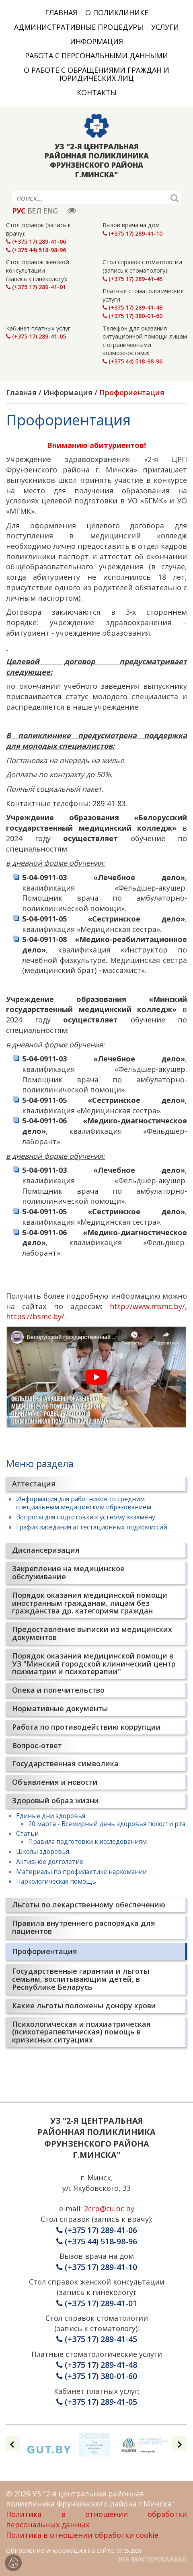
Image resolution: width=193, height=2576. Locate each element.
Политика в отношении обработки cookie (82, 2535)
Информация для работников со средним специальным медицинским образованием (83, 1502)
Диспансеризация (46, 1550)
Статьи (27, 1833)
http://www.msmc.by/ (147, 1306)
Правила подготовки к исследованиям (87, 1841)
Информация (96, 41)
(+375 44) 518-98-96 (36, 250)
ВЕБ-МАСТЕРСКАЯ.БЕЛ (152, 2559)
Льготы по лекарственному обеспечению (88, 1904)
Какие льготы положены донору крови (84, 2005)
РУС (18, 211)
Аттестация (33, 1483)
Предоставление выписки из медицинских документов (92, 1633)
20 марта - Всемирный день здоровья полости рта (106, 1823)
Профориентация (44, 1951)
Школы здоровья (42, 1851)
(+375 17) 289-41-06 (36, 241)
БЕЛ (34, 211)
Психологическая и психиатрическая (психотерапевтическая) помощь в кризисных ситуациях (81, 2032)
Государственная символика (65, 1763)
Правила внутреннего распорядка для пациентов (83, 1927)
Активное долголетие (49, 1861)
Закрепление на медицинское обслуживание (68, 1572)
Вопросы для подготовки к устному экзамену (85, 1517)
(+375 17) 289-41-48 (132, 307)
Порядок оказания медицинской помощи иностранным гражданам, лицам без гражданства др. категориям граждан (89, 1603)
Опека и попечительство (58, 1690)
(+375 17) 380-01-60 (132, 316)
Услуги (165, 27)
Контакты (97, 92)
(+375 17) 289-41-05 (36, 336)
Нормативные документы (60, 1708)
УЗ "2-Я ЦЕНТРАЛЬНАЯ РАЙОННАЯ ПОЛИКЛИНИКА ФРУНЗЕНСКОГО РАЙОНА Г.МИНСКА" (97, 160)
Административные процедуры (78, 27)
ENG (50, 211)
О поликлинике (116, 12)
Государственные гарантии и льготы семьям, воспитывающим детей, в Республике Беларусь (80, 1979)
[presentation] (12, 2443)
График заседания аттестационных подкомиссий (91, 1527)
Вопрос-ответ (37, 1745)
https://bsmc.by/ (35, 1316)
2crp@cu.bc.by (109, 2208)
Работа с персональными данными (96, 55)
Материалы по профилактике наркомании (81, 1871)
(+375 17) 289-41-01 (36, 287)
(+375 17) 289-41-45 (132, 279)
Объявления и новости (55, 1782)
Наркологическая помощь (56, 1881)
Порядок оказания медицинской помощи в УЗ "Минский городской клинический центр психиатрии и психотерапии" (94, 1664)
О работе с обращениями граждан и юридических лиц (96, 74)
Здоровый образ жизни (55, 1800)
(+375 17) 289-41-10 (132, 233)
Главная (61, 12)
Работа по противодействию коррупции (86, 1727)
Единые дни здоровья (50, 1815)
